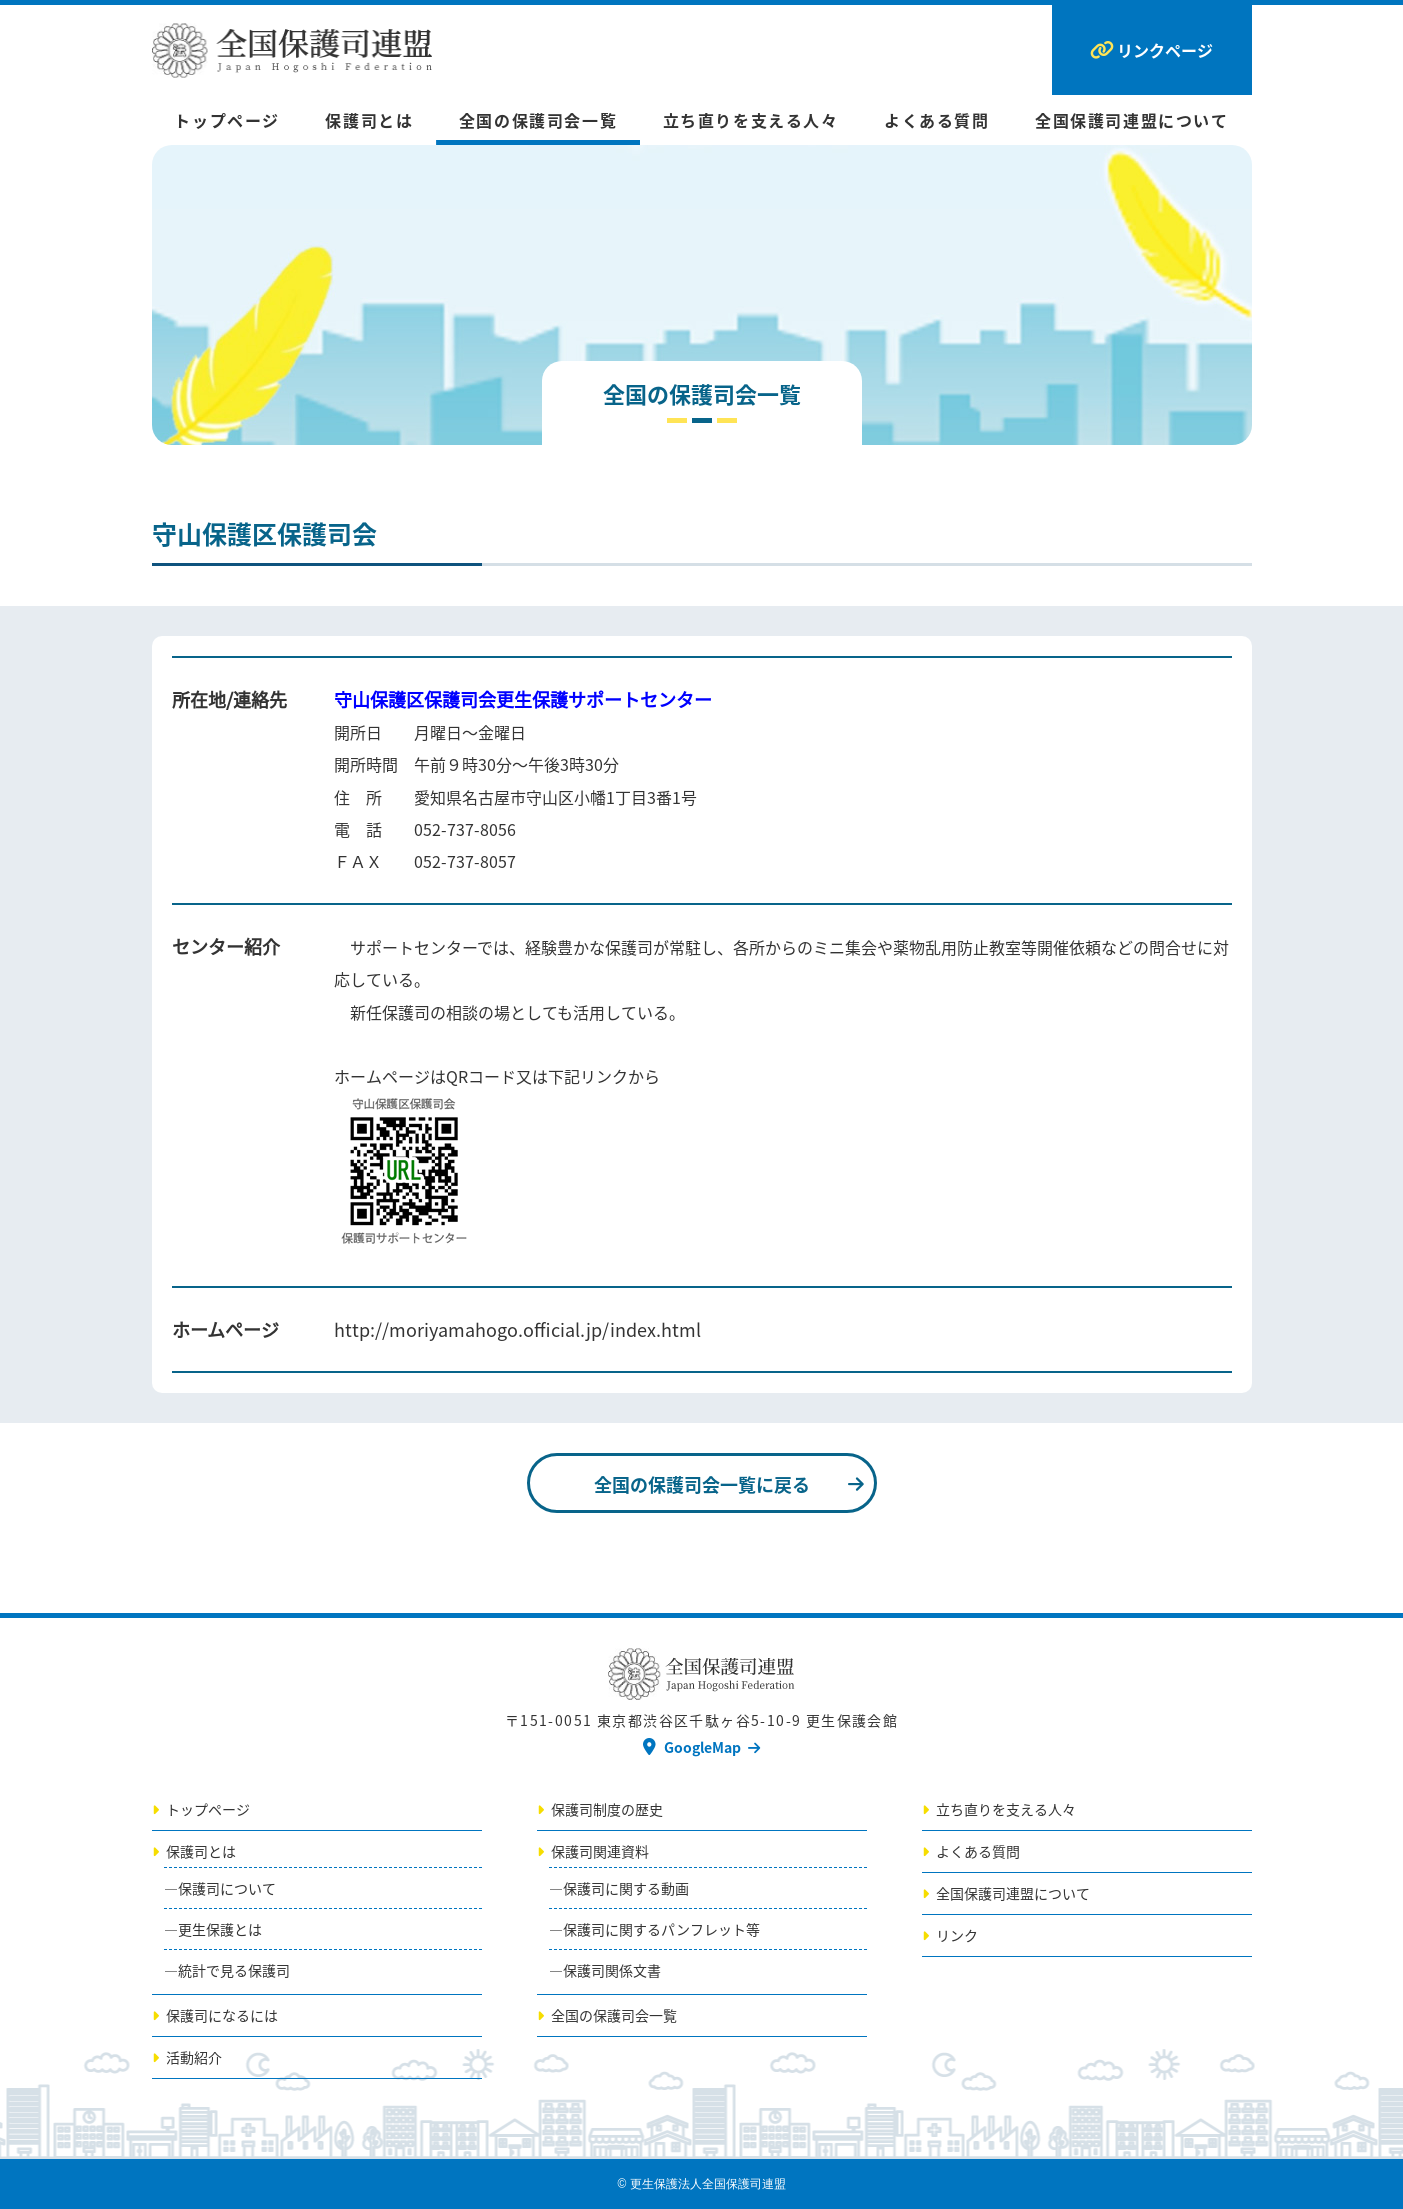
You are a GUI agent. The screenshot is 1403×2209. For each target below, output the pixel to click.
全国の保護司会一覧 (538, 120)
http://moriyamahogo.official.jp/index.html (517, 1329)
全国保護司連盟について (1132, 120)
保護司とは (369, 120)
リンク (957, 1935)
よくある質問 (937, 120)
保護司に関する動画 (626, 1888)
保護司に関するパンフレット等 (661, 1929)
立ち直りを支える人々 (751, 120)
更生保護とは (220, 1929)
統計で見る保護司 (234, 1970)
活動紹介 (194, 2057)
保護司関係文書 (612, 1970)
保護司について (227, 1888)
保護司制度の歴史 (607, 1809)
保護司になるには (222, 2015)
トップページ (227, 120)
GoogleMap (702, 1747)
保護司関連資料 (600, 1851)
